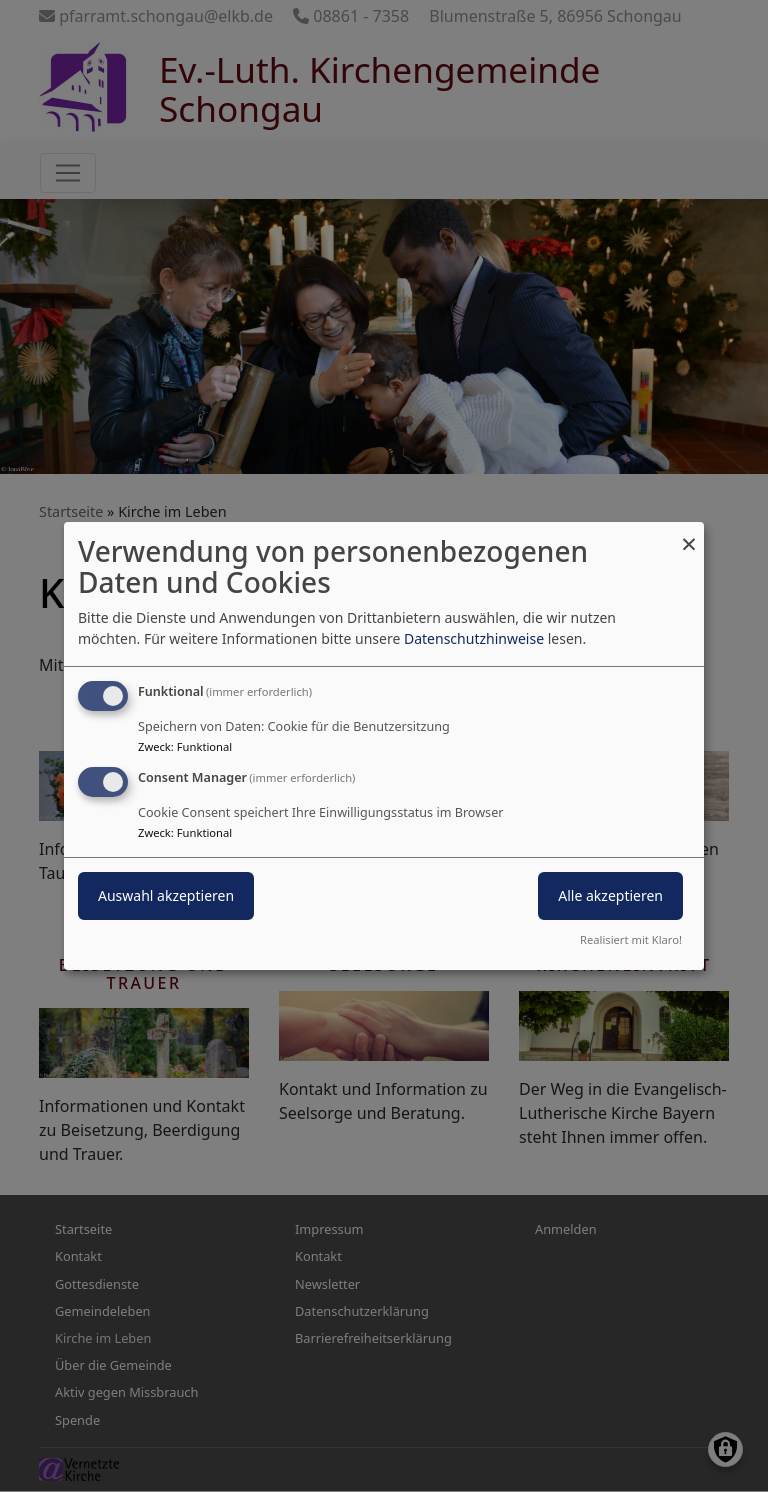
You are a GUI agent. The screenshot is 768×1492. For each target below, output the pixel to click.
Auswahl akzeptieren (166, 895)
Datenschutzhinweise (474, 638)
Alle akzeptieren (610, 895)
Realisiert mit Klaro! (631, 939)
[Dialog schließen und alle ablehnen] (689, 534)
